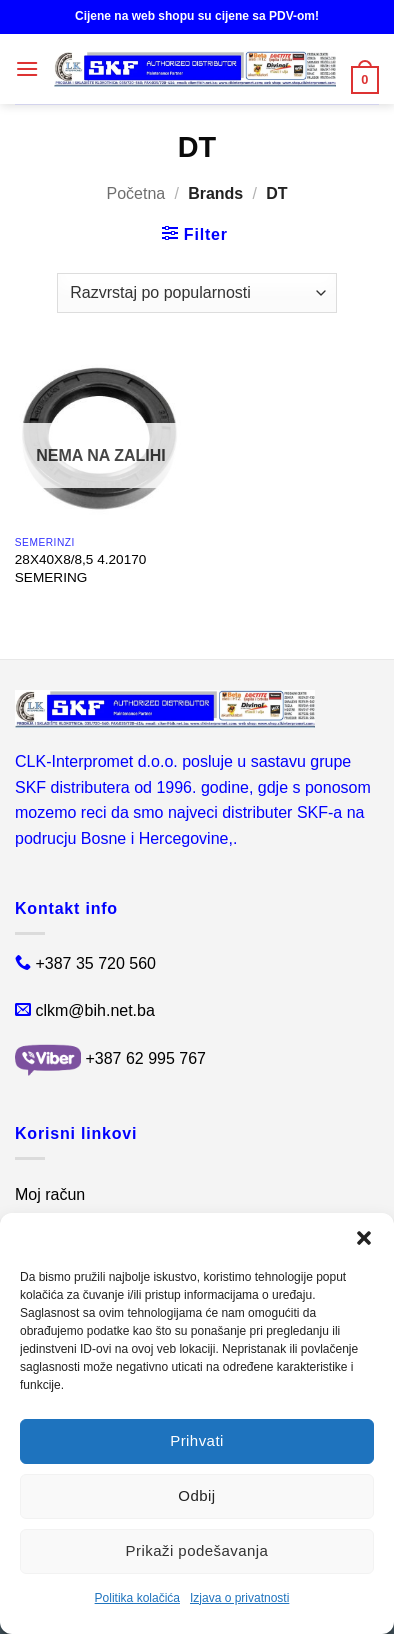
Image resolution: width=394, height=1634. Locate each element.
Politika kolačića (137, 1598)
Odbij (196, 1495)
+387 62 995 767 (145, 1059)
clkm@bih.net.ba (94, 1010)
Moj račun (50, 1194)
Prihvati (197, 1440)
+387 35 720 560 (95, 963)
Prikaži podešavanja (197, 1550)
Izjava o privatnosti (239, 1598)
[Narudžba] (196, 293)
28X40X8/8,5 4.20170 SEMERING (81, 568)
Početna (135, 193)
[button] (364, 1238)
